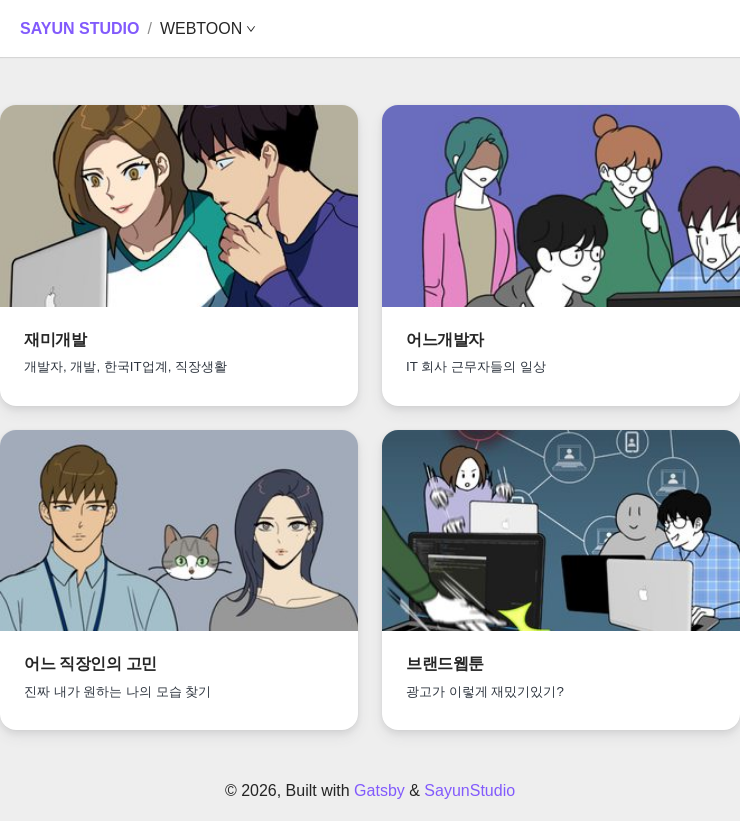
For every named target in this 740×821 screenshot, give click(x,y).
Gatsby (379, 790)
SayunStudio (469, 790)
